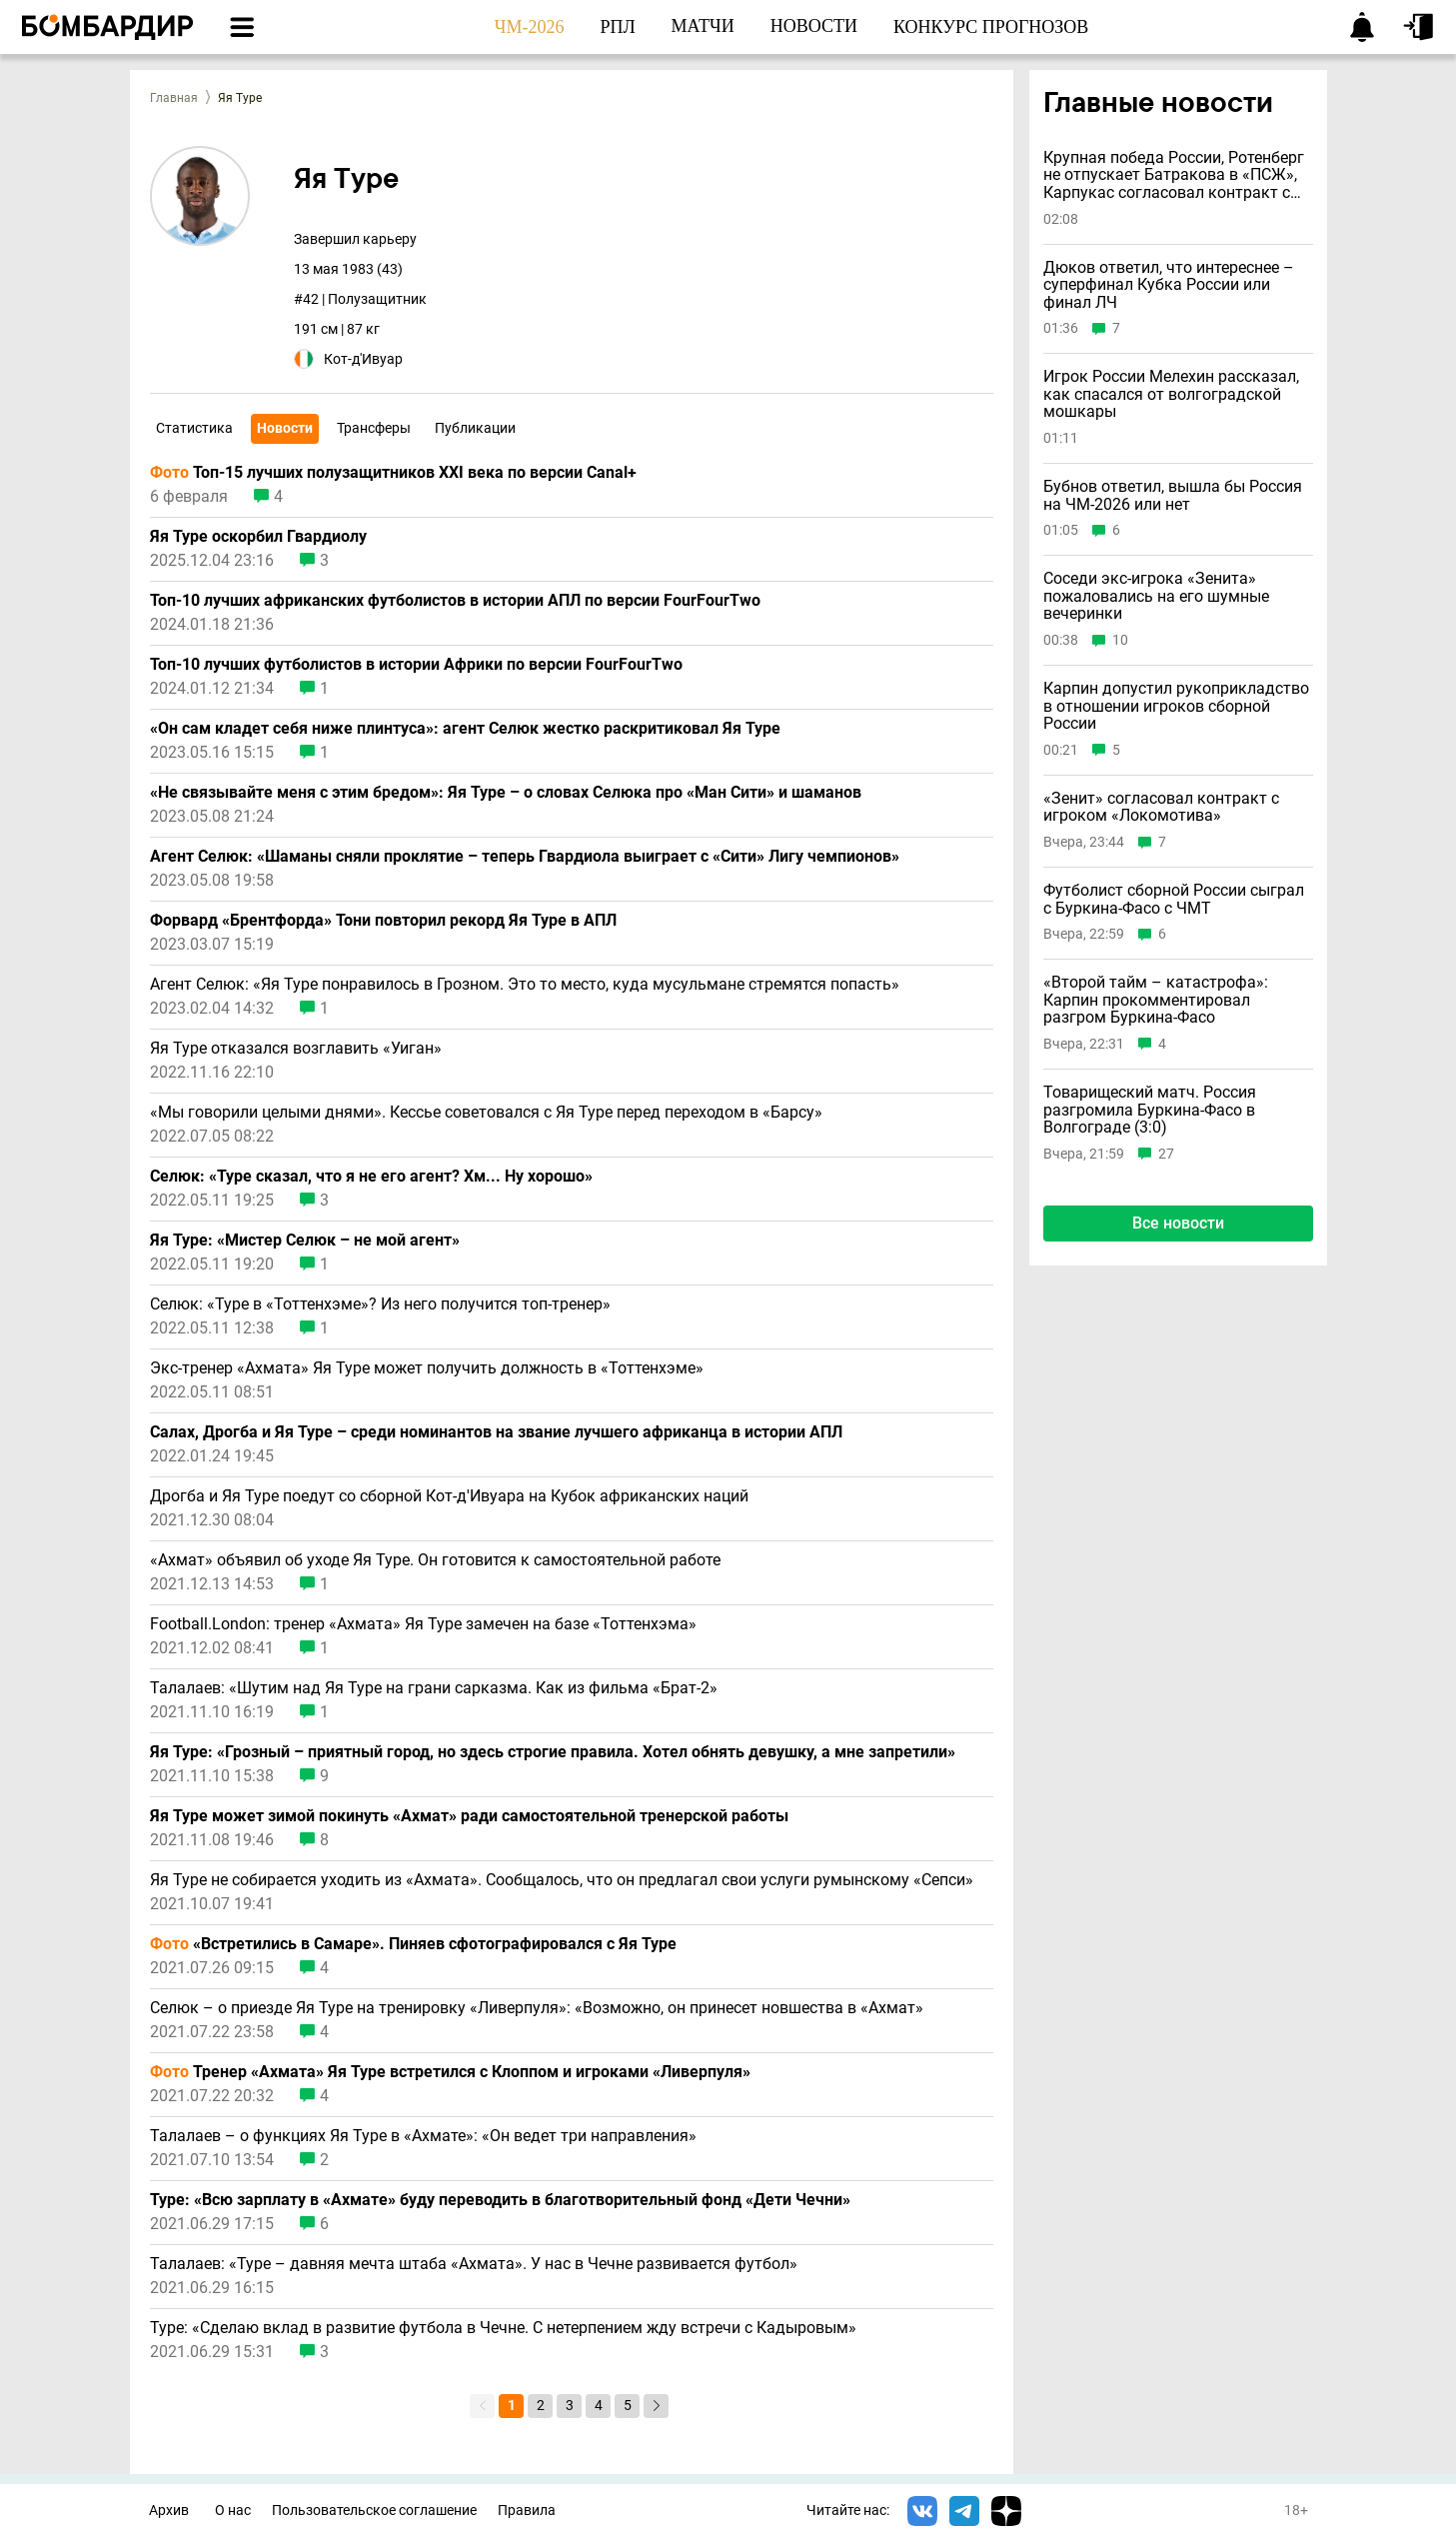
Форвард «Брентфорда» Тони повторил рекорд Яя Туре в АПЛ (383, 921)
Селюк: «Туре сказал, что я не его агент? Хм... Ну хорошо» (371, 1177)
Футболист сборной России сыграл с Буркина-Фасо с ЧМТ (1173, 899)
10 (1120, 640)
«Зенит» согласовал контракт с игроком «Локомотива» (1161, 807)
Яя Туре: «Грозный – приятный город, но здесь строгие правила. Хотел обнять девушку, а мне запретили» (552, 1752)
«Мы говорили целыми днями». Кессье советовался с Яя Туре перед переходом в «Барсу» (486, 1113)
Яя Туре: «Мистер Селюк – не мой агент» (305, 1241)
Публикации (475, 428)
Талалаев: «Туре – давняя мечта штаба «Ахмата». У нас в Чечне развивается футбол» (473, 2264)
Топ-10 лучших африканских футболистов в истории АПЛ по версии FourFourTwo (455, 601)
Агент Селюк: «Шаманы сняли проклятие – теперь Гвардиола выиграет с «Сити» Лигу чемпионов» (524, 857)
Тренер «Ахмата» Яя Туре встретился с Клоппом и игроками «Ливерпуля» (450, 2072)
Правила (527, 2510)
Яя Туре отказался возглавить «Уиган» (296, 1049)
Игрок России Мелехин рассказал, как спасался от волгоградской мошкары (1171, 394)
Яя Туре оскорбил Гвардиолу (258, 537)
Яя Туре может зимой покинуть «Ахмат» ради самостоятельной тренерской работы (469, 1816)
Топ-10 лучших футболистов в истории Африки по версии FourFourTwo (416, 665)
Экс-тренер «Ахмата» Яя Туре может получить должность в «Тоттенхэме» (427, 1368)
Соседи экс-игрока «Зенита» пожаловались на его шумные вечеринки (1156, 596)
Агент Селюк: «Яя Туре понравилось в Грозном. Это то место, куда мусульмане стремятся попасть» (524, 985)
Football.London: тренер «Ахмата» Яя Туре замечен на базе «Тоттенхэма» (423, 1624)
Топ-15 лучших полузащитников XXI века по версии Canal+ (393, 473)
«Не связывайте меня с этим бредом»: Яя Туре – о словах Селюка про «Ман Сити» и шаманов (505, 793)
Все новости (1178, 1223)
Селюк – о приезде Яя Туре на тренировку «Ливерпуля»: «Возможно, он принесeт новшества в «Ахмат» (536, 2008)
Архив (169, 2510)
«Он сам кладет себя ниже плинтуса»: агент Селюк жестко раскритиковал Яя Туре (465, 729)
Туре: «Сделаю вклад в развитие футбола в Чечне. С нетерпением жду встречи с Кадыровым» (503, 2328)
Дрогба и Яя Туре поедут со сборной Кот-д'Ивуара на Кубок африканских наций (449, 1496)
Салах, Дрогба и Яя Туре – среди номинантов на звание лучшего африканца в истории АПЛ (496, 1432)
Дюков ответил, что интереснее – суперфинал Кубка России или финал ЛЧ (1168, 285)
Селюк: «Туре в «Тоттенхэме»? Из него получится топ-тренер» (380, 1304)
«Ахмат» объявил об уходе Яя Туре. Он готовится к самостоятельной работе (435, 1560)
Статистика (194, 428)
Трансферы (374, 428)
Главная (174, 98)
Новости (285, 428)
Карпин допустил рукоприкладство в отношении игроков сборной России (1176, 706)
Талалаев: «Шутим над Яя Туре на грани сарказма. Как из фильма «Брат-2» (434, 1688)
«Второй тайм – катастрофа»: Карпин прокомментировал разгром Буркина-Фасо (1155, 1000)
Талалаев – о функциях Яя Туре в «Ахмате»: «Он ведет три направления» (423, 2136)
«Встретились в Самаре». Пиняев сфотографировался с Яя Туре (413, 1944)
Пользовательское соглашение (374, 2510)
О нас (233, 2510)
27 (1166, 1154)
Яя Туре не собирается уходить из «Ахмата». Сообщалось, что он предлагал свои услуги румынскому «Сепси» (561, 1880)
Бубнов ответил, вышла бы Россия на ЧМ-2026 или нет (1172, 495)
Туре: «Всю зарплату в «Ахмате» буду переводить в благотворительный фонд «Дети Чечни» (500, 2200)
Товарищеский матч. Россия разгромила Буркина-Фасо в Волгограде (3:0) (1149, 1110)
